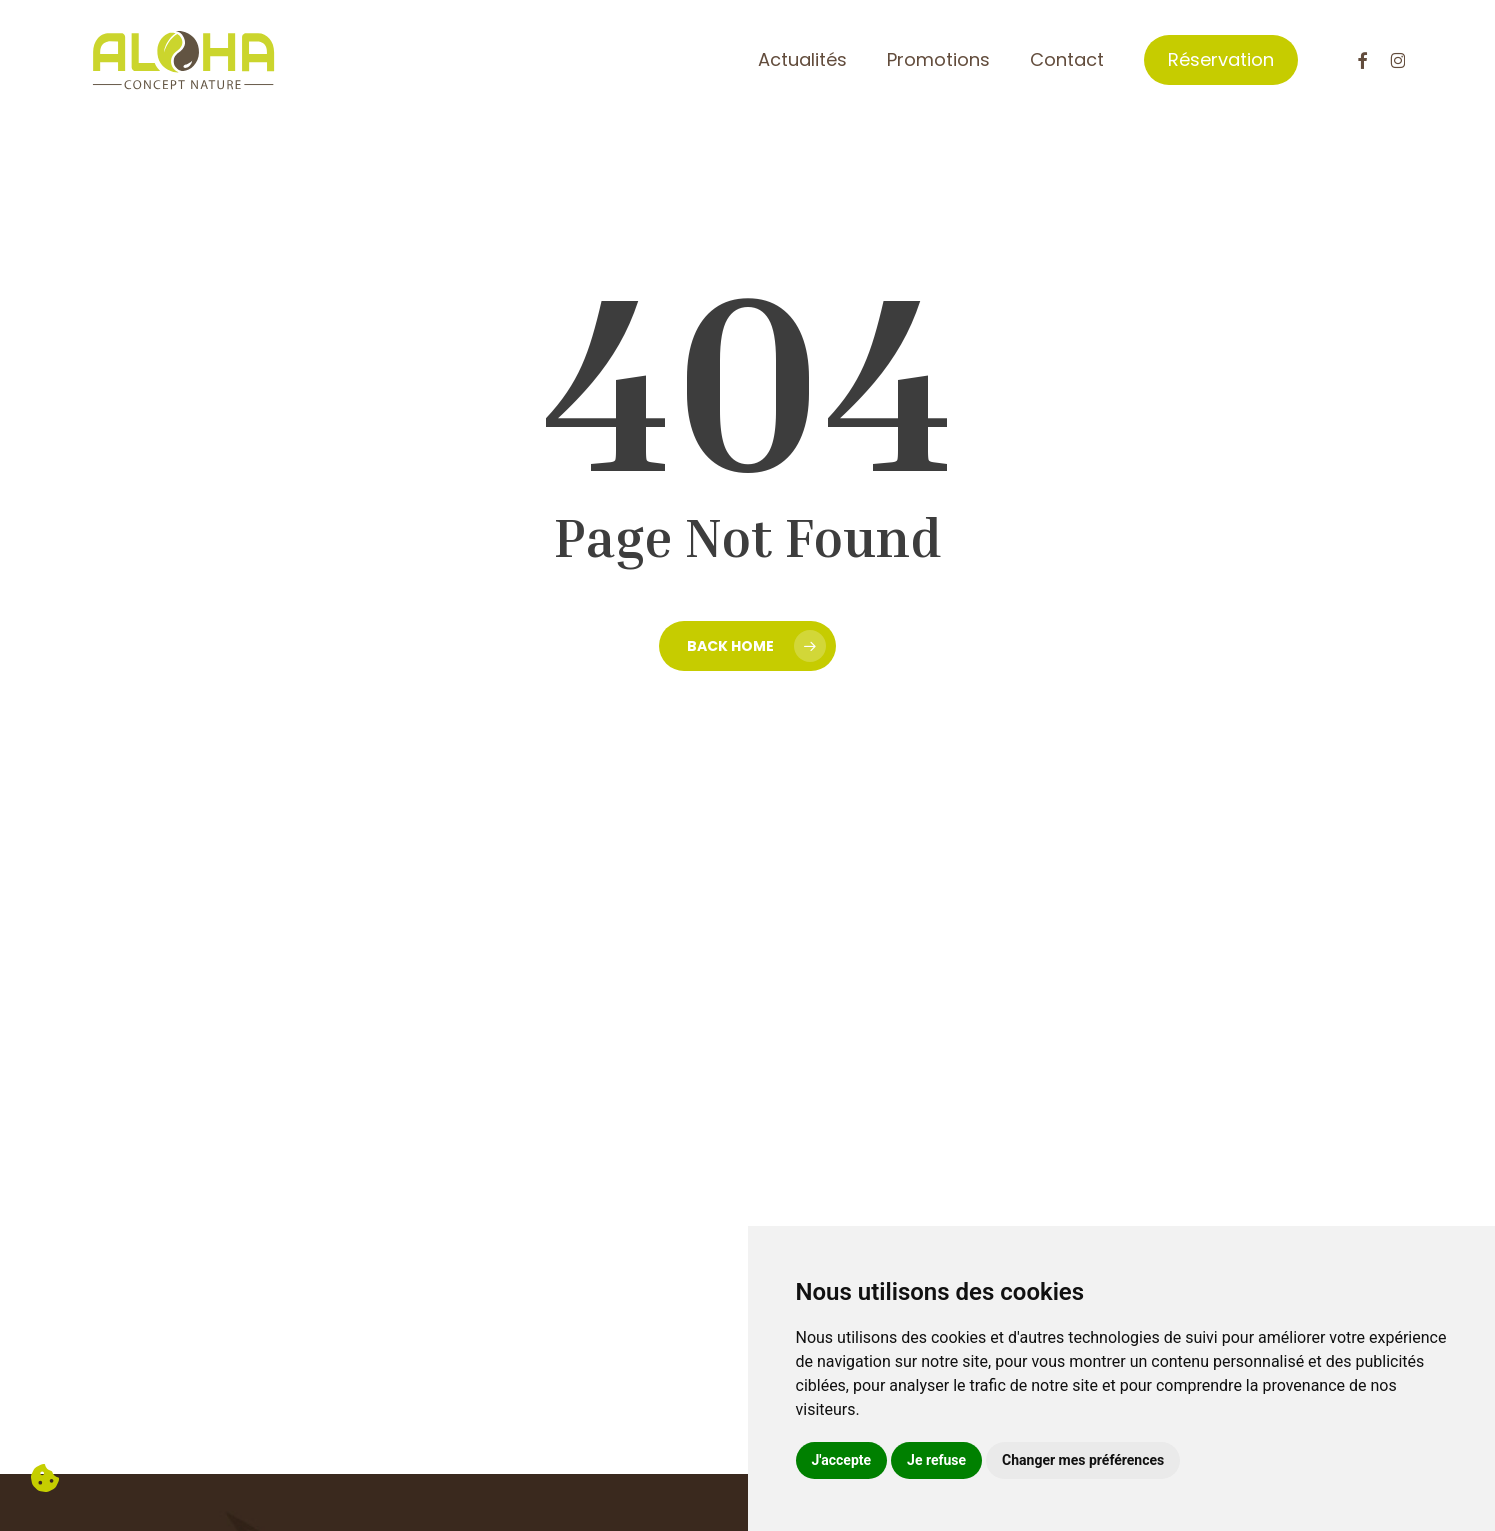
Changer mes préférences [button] (1083, 1460)
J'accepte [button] (842, 1460)
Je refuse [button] (936, 1460)
